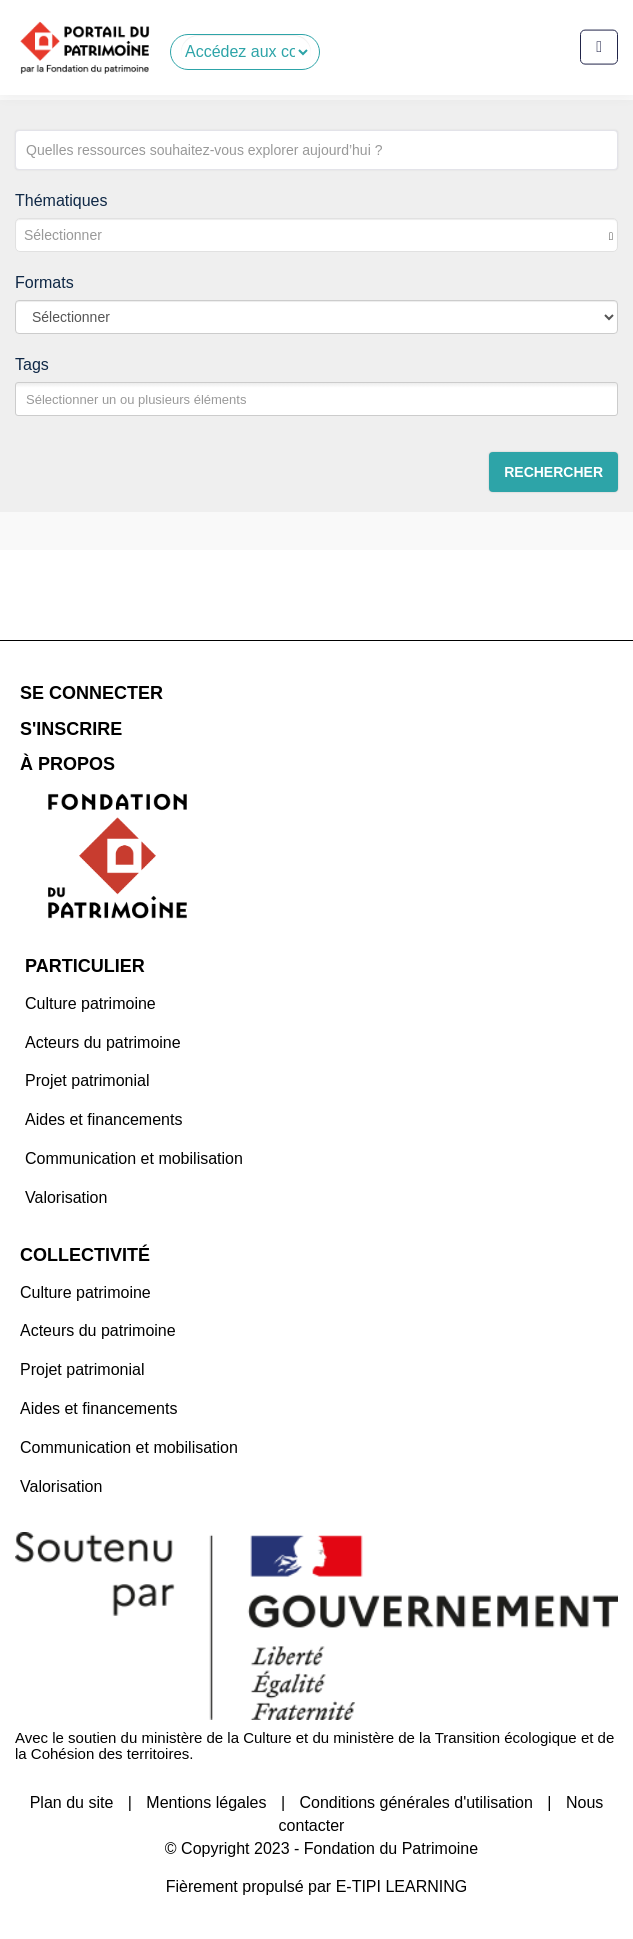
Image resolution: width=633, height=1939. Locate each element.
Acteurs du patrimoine (103, 1042)
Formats (44, 282)
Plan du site (72, 1802)
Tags (32, 364)
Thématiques (61, 200)
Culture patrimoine (90, 1003)
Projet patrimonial (87, 1080)
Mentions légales (206, 1802)
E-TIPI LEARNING (402, 1886)
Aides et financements (103, 1119)
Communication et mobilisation (134, 1158)
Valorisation (66, 1197)
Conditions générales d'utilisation (415, 1802)
